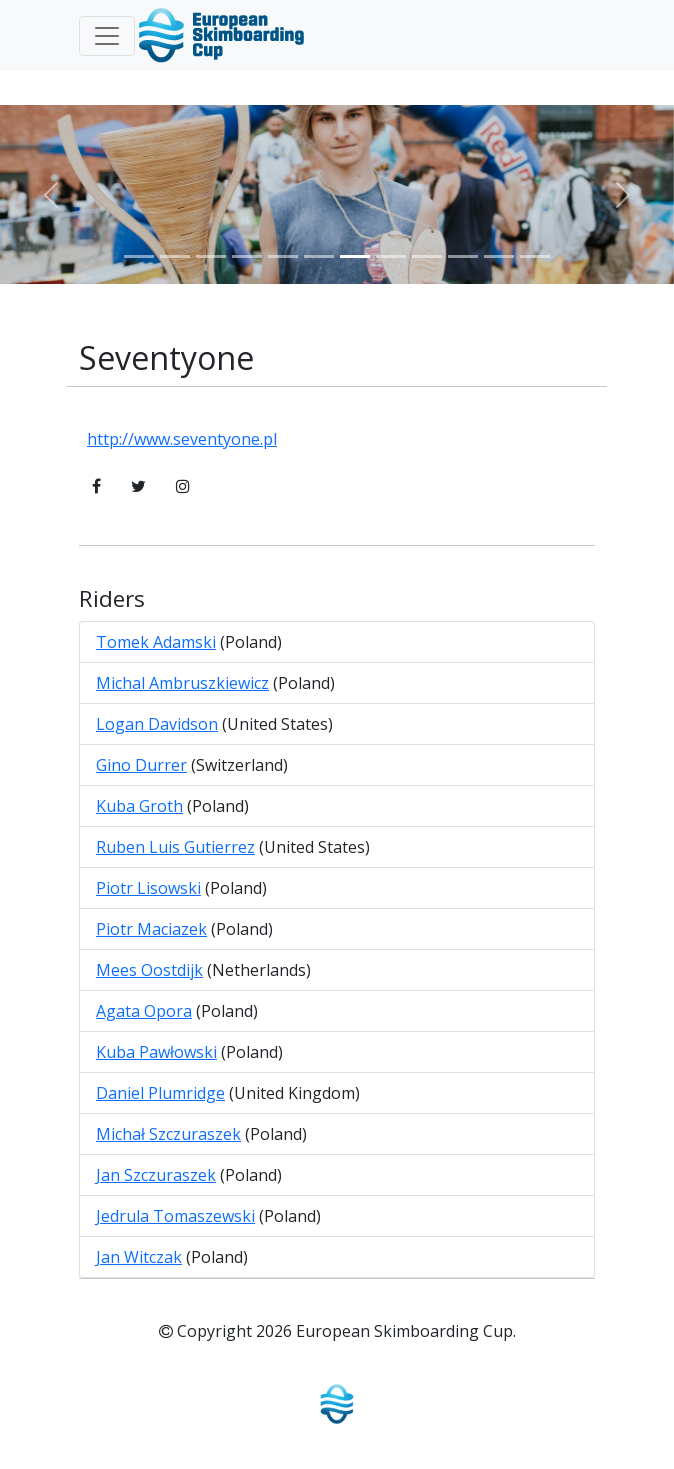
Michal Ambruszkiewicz (182, 683)
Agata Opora (144, 1011)
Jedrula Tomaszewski (175, 1216)
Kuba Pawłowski (156, 1052)
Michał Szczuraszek (168, 1134)
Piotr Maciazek (151, 929)
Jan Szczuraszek (156, 1175)
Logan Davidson (157, 724)
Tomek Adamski (156, 642)
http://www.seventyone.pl (182, 439)
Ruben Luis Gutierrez (175, 847)
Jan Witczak (139, 1257)
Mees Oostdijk (149, 970)
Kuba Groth (139, 806)
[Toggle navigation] (107, 36)
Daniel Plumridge (160, 1093)
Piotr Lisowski (148, 888)
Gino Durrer (141, 765)
